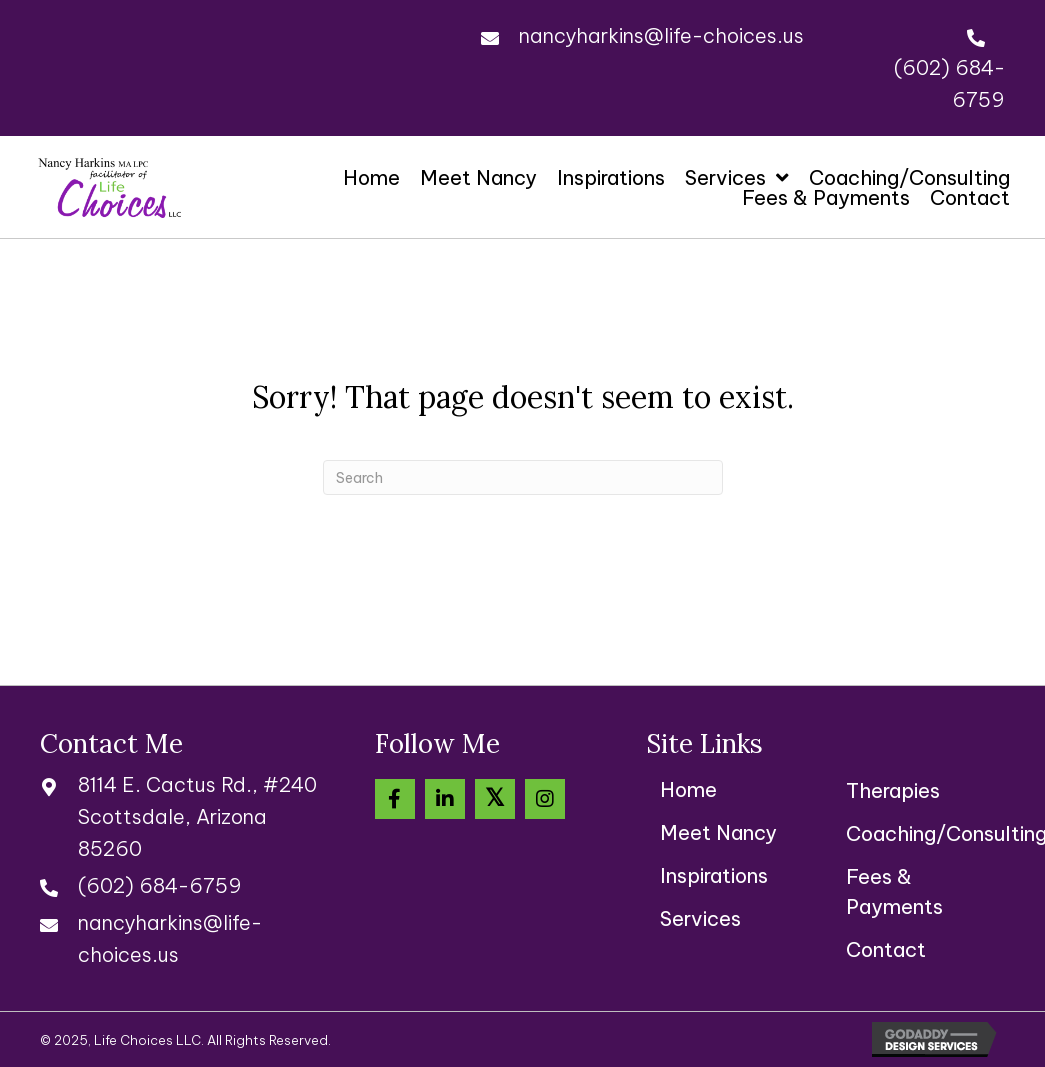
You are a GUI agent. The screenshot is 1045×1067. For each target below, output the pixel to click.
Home (688, 789)
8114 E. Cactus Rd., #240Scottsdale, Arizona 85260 (197, 816)
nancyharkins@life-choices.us (661, 35)
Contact (886, 949)
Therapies (893, 790)
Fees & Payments (894, 891)
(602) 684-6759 (160, 885)
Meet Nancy (718, 832)
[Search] (523, 477)
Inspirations (714, 875)
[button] (395, 799)
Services (700, 918)
